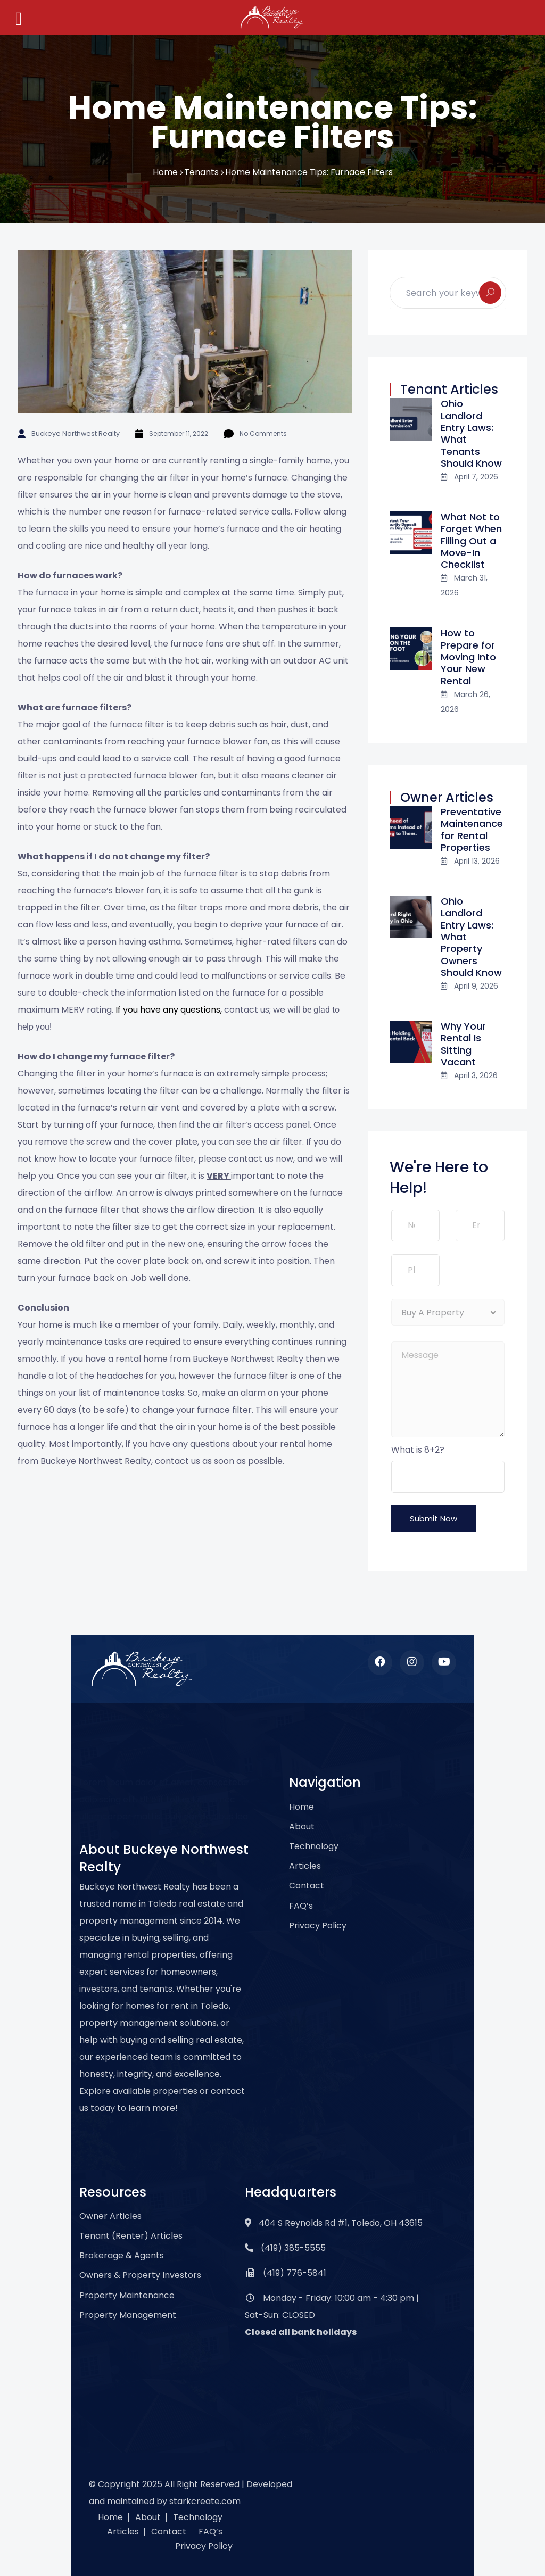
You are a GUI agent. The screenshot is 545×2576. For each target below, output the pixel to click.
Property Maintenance (127, 2295)
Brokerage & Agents (121, 2255)
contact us (251, 1159)
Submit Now (433, 1518)
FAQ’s (301, 1906)
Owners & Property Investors (140, 2275)
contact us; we (254, 1010)
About (302, 1826)
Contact (306, 1885)
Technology (313, 1846)
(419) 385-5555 (293, 2248)
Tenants (201, 172)
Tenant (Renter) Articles (131, 2236)
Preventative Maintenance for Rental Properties (472, 829)
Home (165, 172)
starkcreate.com (205, 2501)
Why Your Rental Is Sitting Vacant (463, 1044)
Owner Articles (110, 2216)
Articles (305, 1866)
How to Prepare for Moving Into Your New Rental (468, 656)
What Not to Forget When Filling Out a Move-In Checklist (471, 540)
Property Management (127, 2315)
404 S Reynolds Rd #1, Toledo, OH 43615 (341, 2223)
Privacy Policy (317, 1925)
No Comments (257, 433)
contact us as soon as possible (219, 1461)
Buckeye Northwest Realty (72, 433)
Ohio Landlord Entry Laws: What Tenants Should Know (471, 433)
